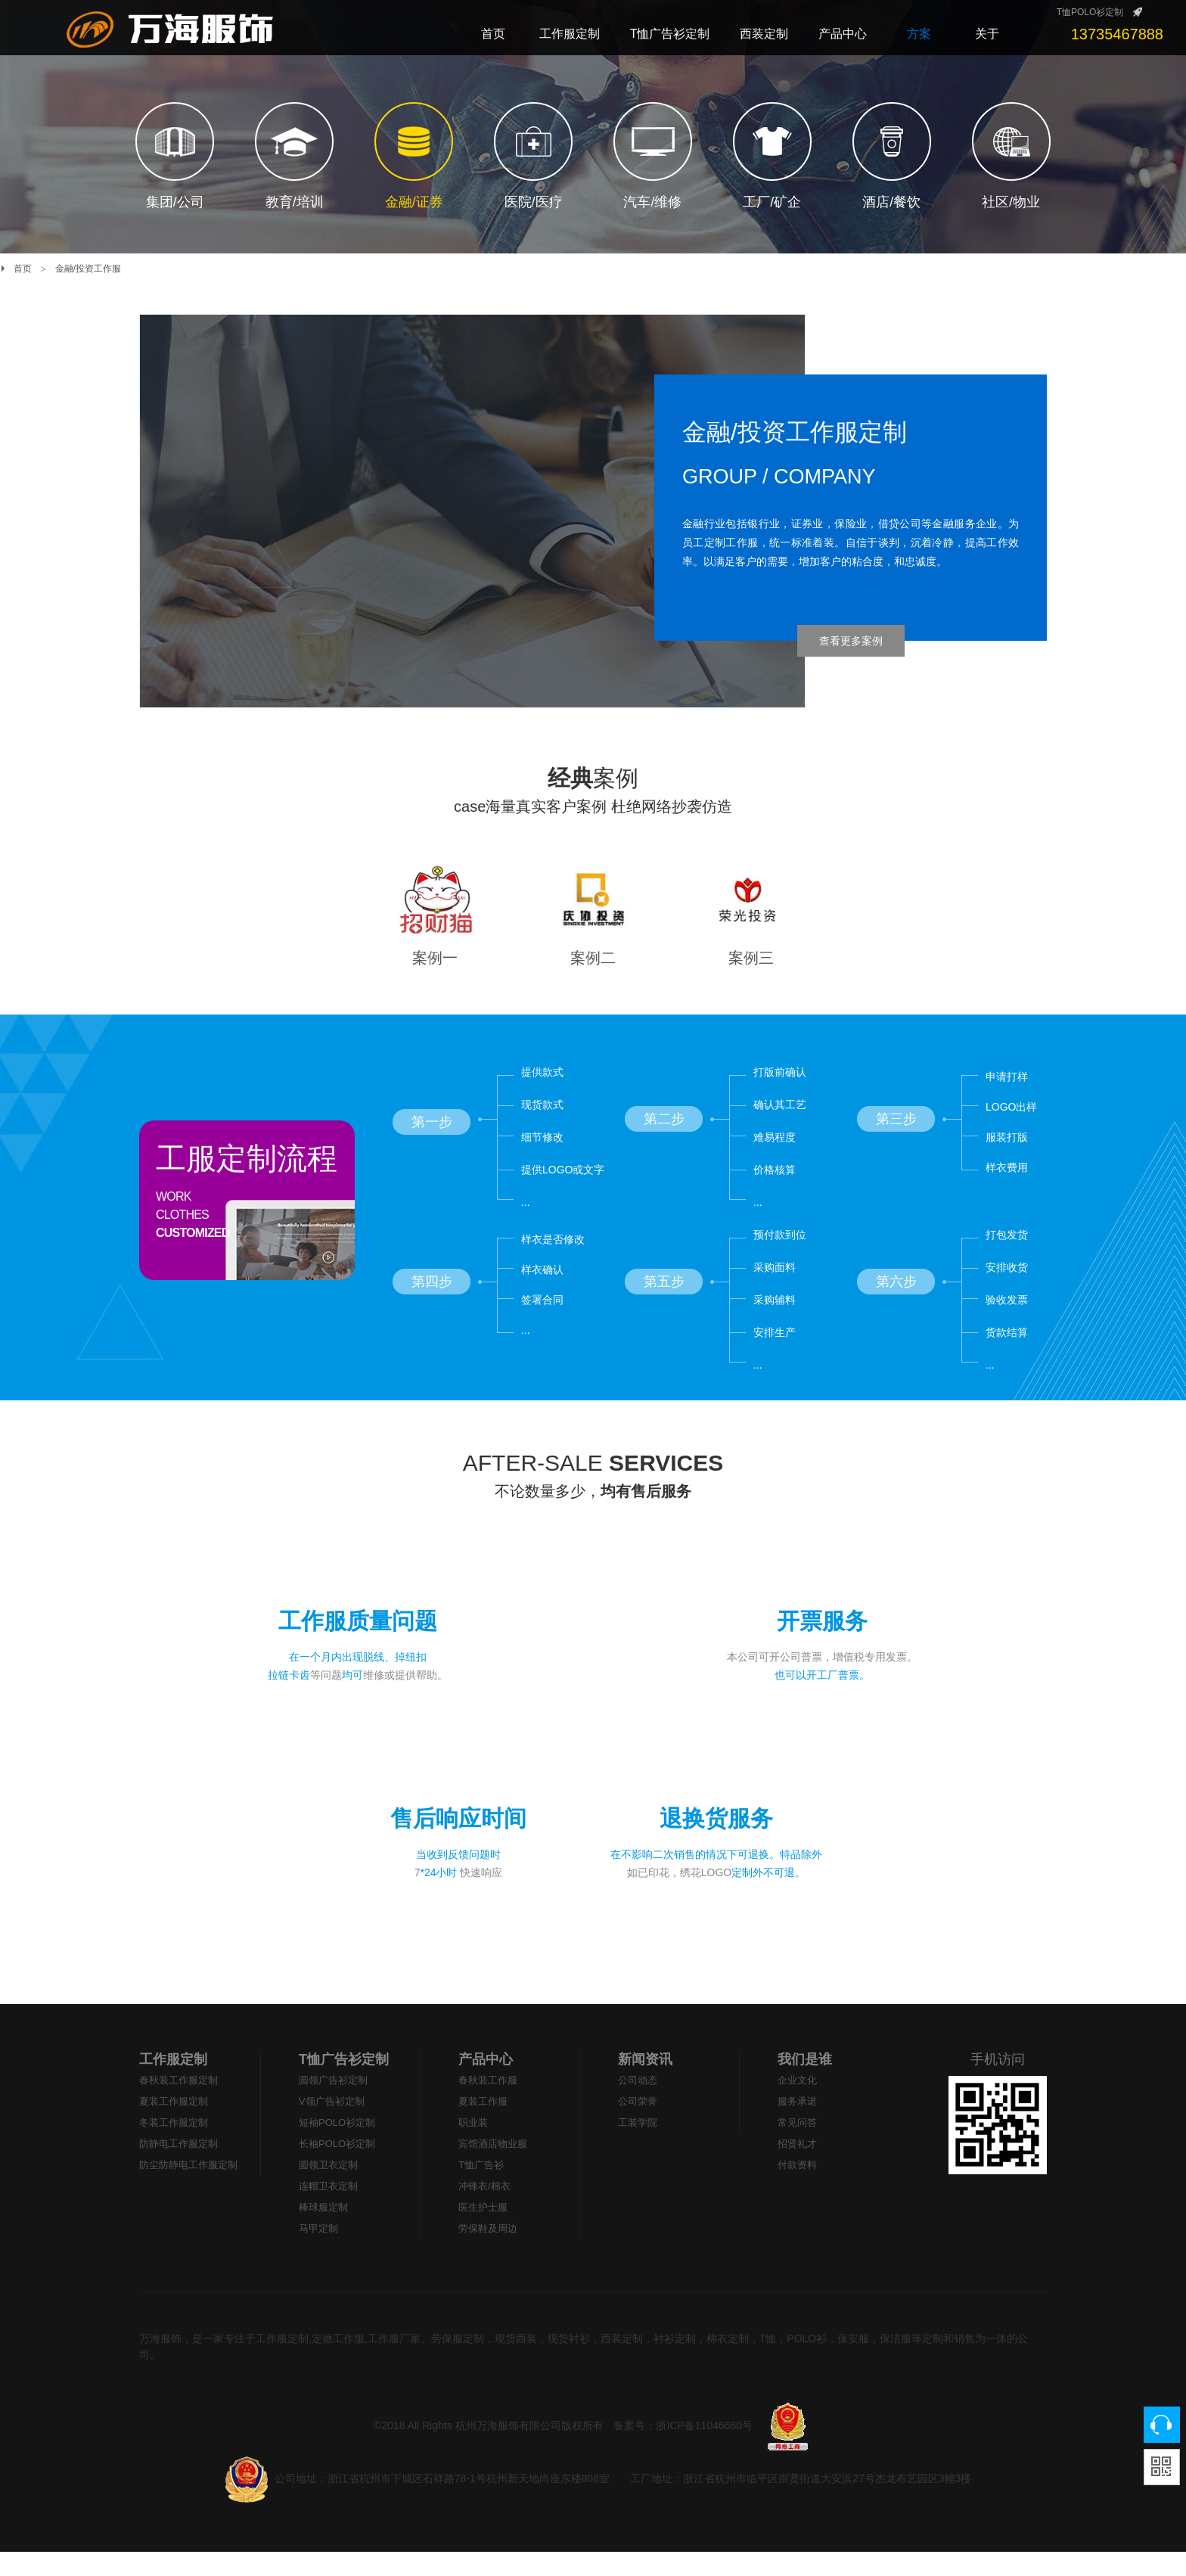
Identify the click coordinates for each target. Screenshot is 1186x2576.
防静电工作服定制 (178, 2168)
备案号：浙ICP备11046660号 (683, 2450)
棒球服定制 (323, 2231)
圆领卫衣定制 (328, 2189)
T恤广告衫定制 (344, 2083)
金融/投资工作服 (88, 268)
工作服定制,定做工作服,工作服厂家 (338, 2363)
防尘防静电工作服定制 (188, 2189)
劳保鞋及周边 (487, 2252)
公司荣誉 (637, 2125)
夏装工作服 (483, 2125)
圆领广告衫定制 (333, 2104)
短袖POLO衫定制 (337, 2146)
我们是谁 (805, 2083)
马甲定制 (318, 2252)
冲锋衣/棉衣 (484, 2210)
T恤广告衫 (481, 2189)
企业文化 (797, 2104)
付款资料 (797, 2189)
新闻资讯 (645, 2083)
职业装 (473, 2146)
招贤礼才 (797, 2168)
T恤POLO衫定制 (1090, 12)
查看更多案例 (851, 641)
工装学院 (637, 2146)
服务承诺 (797, 2125)
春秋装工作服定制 (178, 2104)
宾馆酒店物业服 (492, 2168)
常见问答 (797, 2146)
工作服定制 (173, 2083)
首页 (23, 268)
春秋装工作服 (487, 2104)
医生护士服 (483, 2231)
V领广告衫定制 (332, 2125)
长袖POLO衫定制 (337, 2168)
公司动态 (637, 2104)
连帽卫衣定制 (328, 2210)
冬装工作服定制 (173, 2146)
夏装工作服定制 (173, 2125)
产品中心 (485, 2083)
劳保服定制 (457, 2363)
